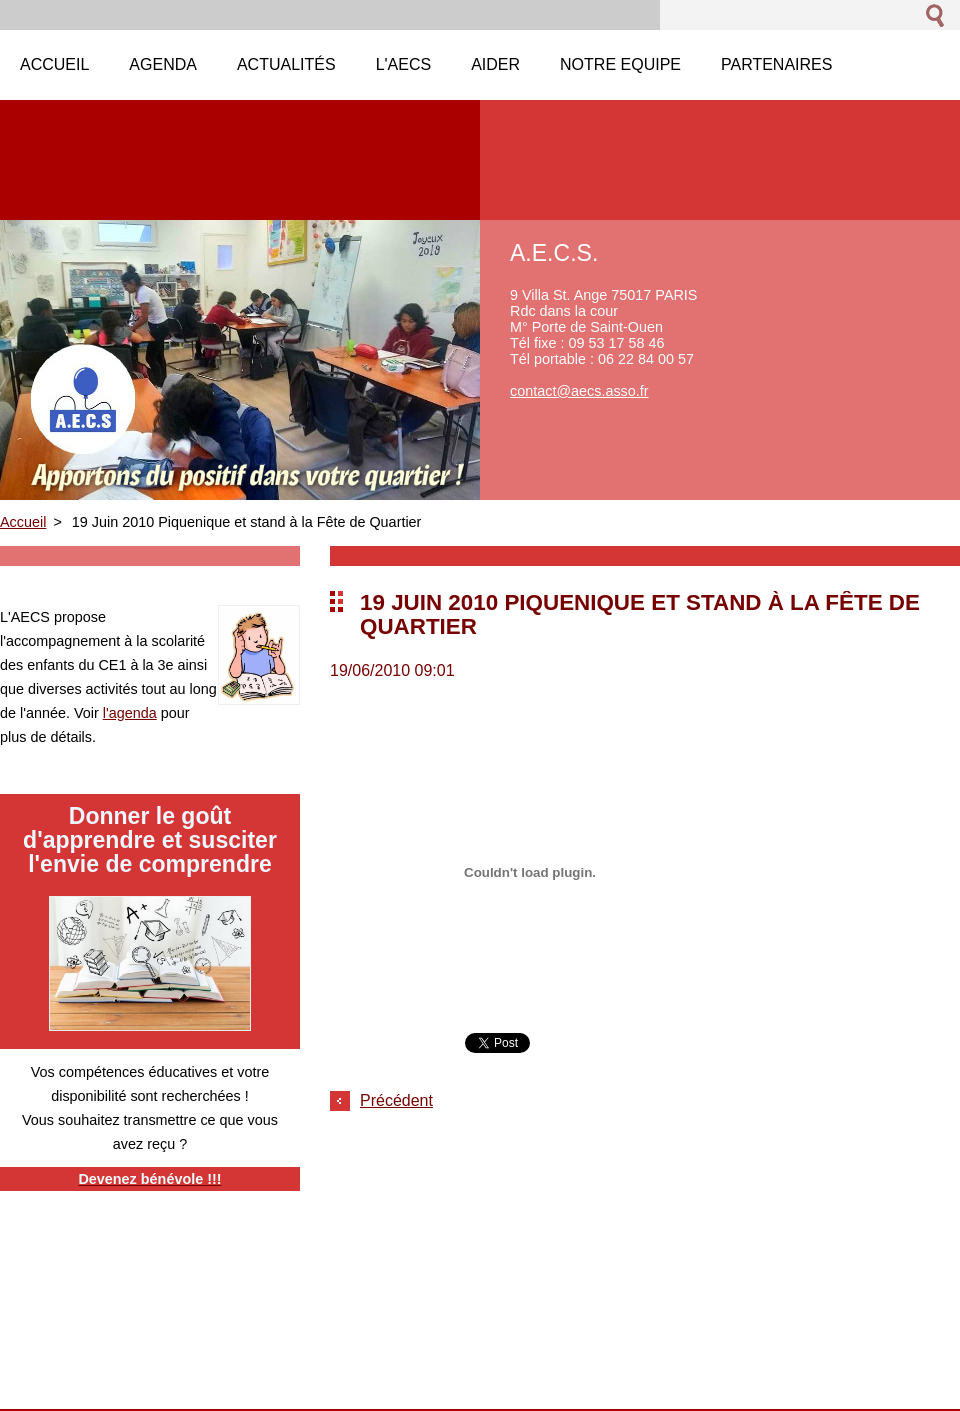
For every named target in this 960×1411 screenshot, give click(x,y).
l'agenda (130, 713)
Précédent (396, 1100)
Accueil (23, 522)
